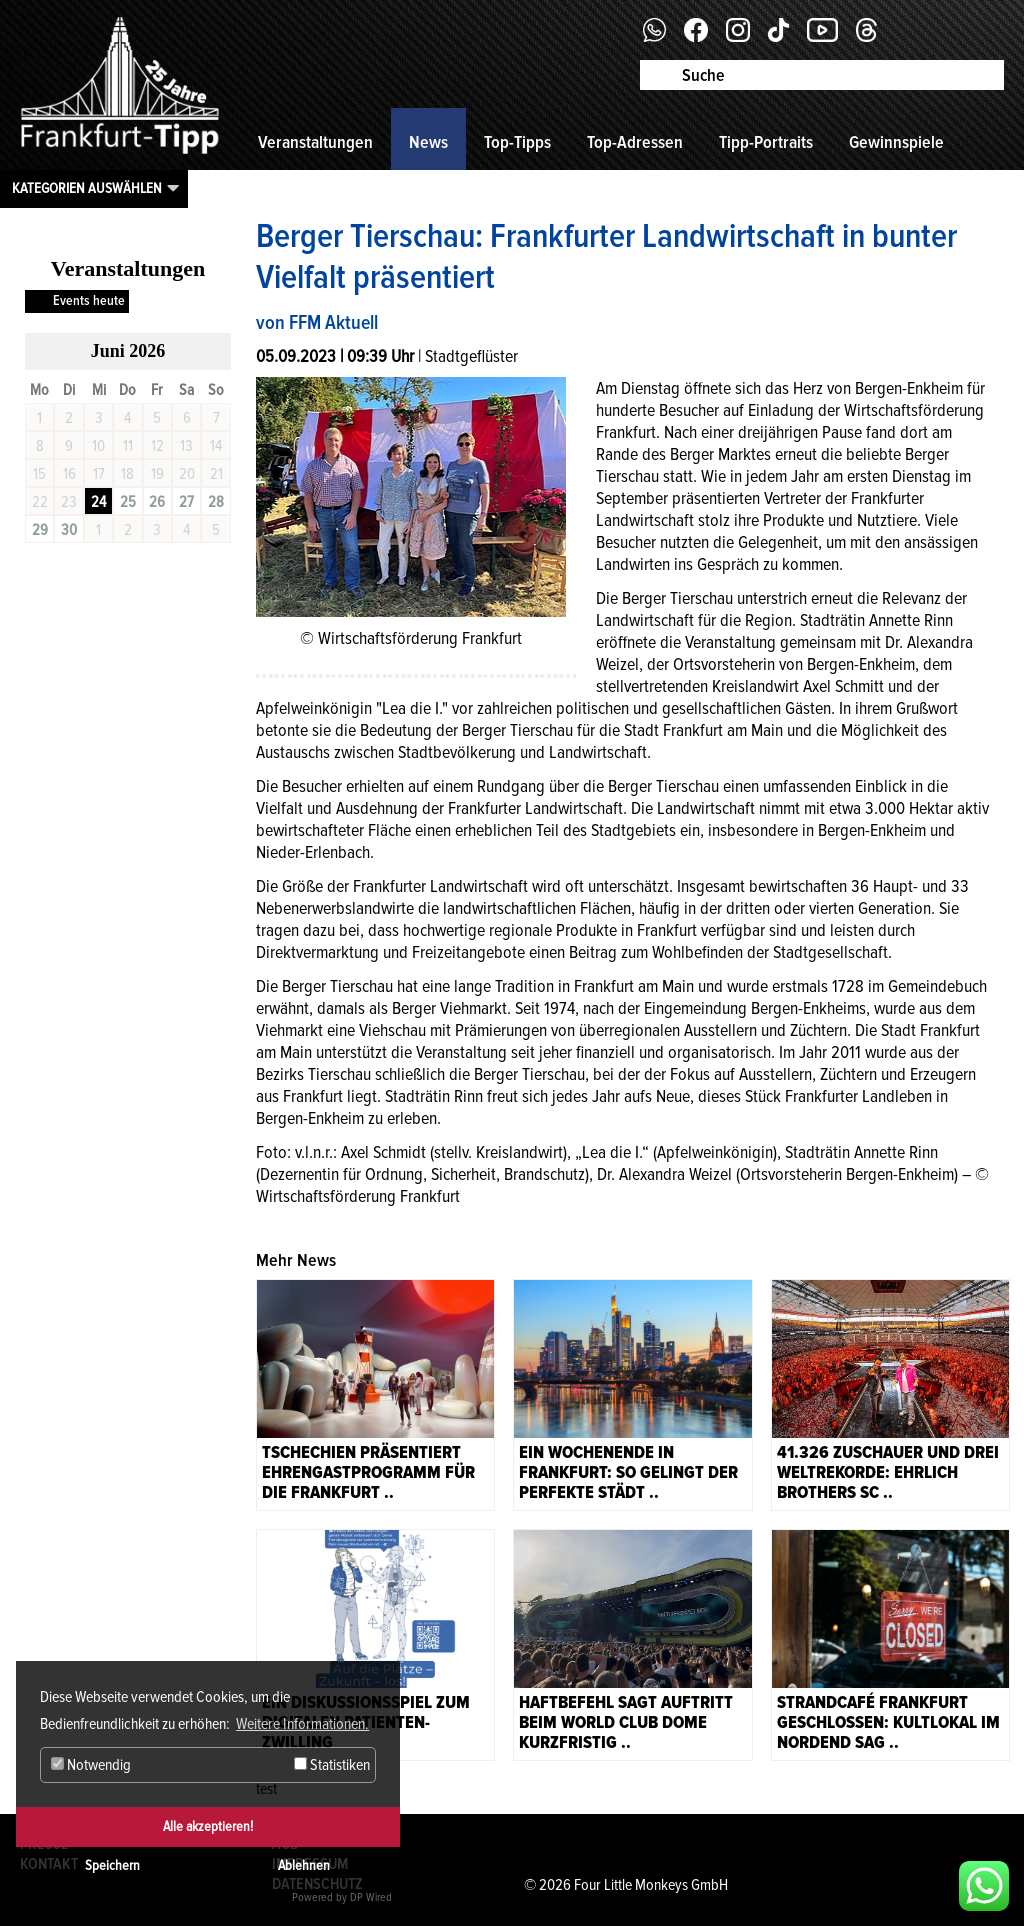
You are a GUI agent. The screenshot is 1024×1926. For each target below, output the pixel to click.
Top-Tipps (517, 142)
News (428, 142)
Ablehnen (304, 1865)
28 (216, 502)
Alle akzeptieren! (208, 1826)
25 (128, 502)
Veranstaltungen (315, 142)
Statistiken (332, 1765)
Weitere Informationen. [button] (302, 1724)
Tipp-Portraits (766, 142)
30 (69, 530)
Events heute (89, 300)
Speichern (112, 1865)
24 (98, 502)
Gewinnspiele (896, 142)
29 (40, 530)
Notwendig (91, 1765)
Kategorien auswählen (87, 188)
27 (186, 502)
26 (157, 502)
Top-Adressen (635, 142)
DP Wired (371, 1897)
